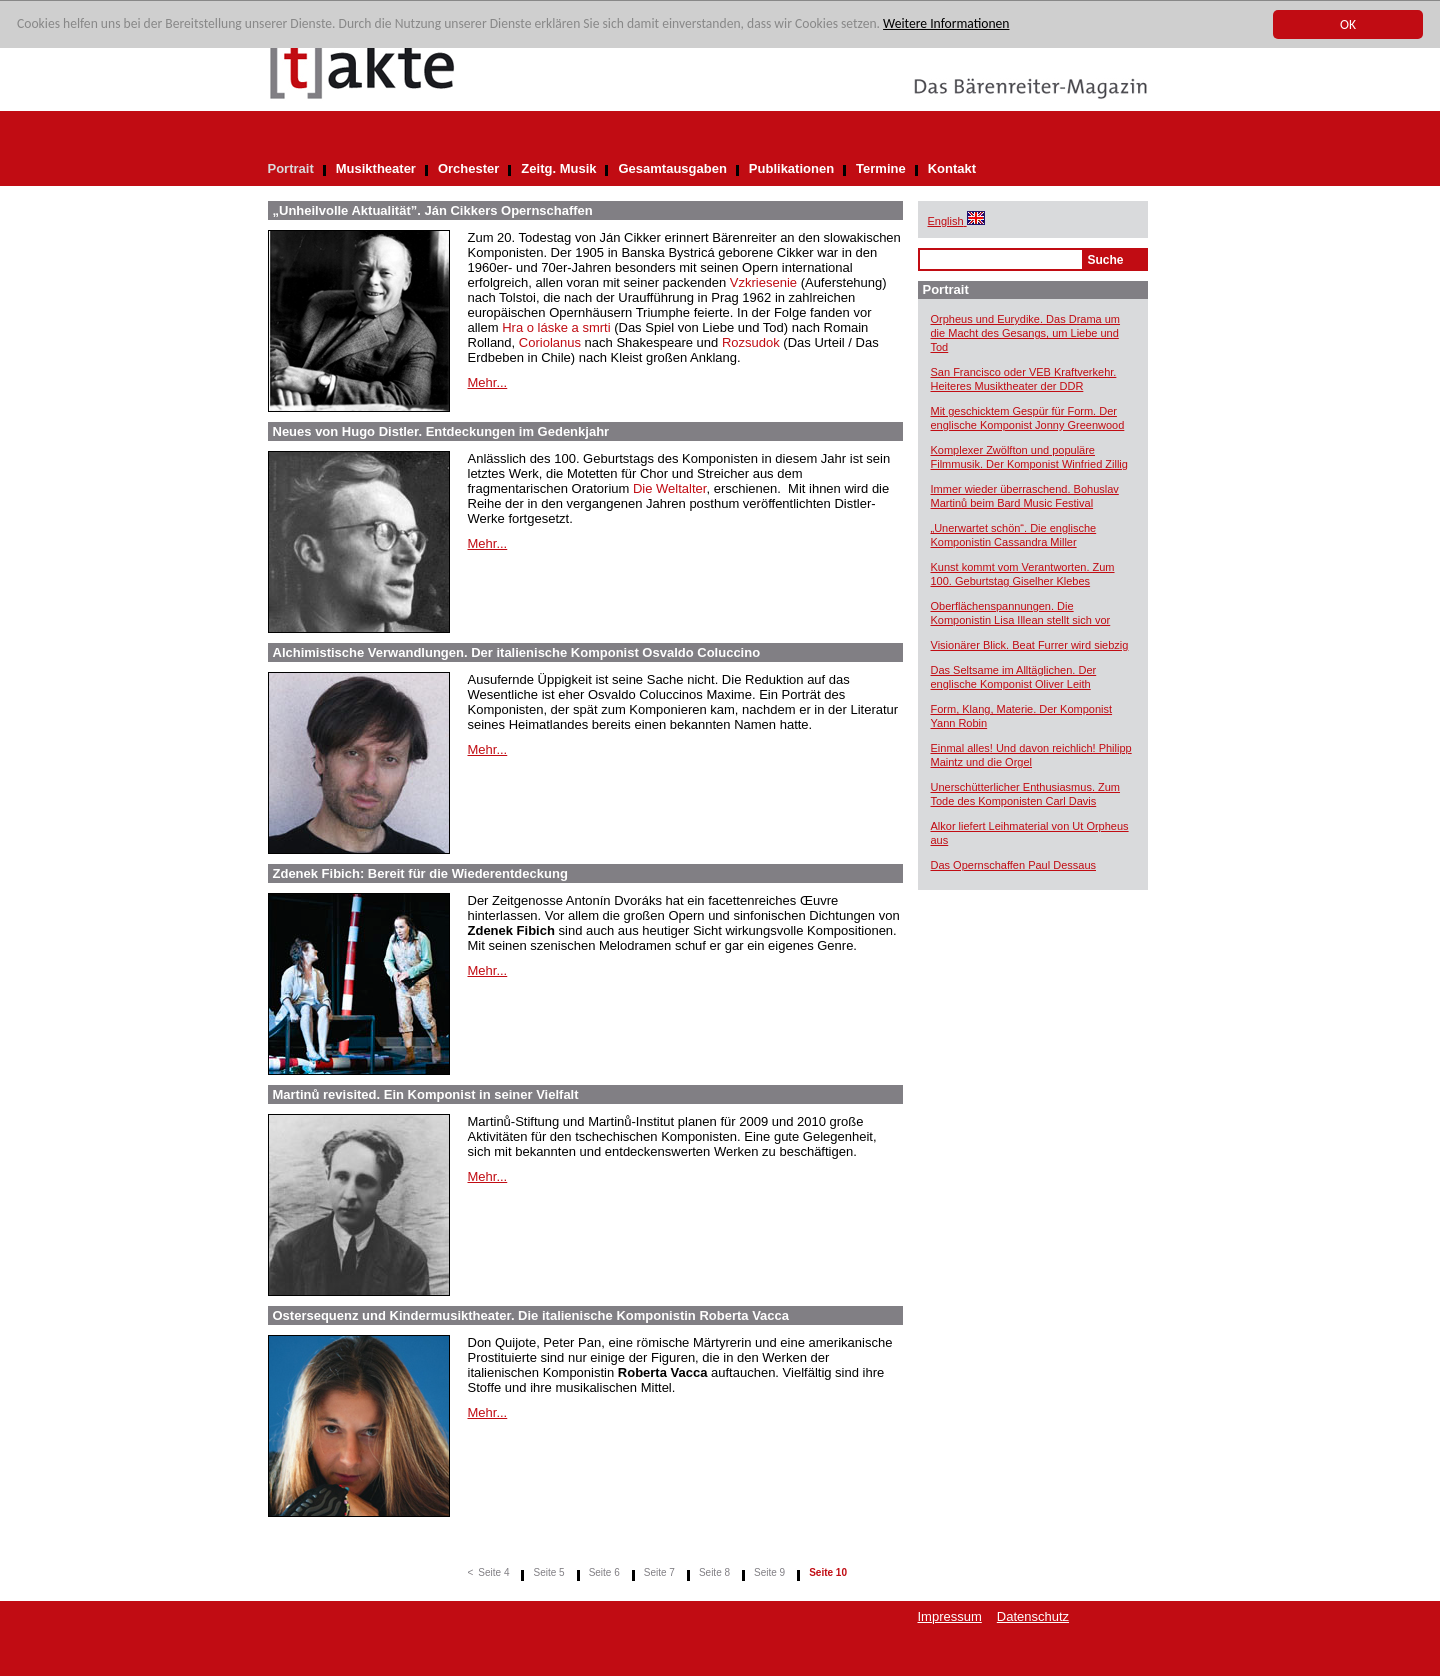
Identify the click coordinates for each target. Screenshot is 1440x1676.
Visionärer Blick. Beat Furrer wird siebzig (1030, 645)
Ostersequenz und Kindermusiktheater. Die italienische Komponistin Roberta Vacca (531, 1315)
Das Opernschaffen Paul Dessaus (1014, 865)
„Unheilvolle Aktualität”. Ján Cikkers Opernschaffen (433, 210)
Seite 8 (714, 1572)
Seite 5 (548, 1572)
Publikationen (791, 168)
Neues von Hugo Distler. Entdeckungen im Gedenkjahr (441, 431)
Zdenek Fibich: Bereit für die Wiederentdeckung (420, 873)
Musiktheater (376, 168)
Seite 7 (659, 1572)
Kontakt (952, 168)
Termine (881, 168)
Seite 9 (769, 1572)
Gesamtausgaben (672, 168)
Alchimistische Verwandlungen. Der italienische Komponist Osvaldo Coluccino (517, 652)
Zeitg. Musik (558, 168)
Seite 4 (493, 1572)
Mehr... (488, 382)
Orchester (468, 168)
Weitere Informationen (946, 24)
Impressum (950, 1616)
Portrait (291, 168)
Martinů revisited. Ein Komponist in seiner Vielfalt (426, 1094)
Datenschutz (1033, 1616)
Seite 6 (604, 1572)
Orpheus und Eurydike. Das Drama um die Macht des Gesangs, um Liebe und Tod (1026, 333)
